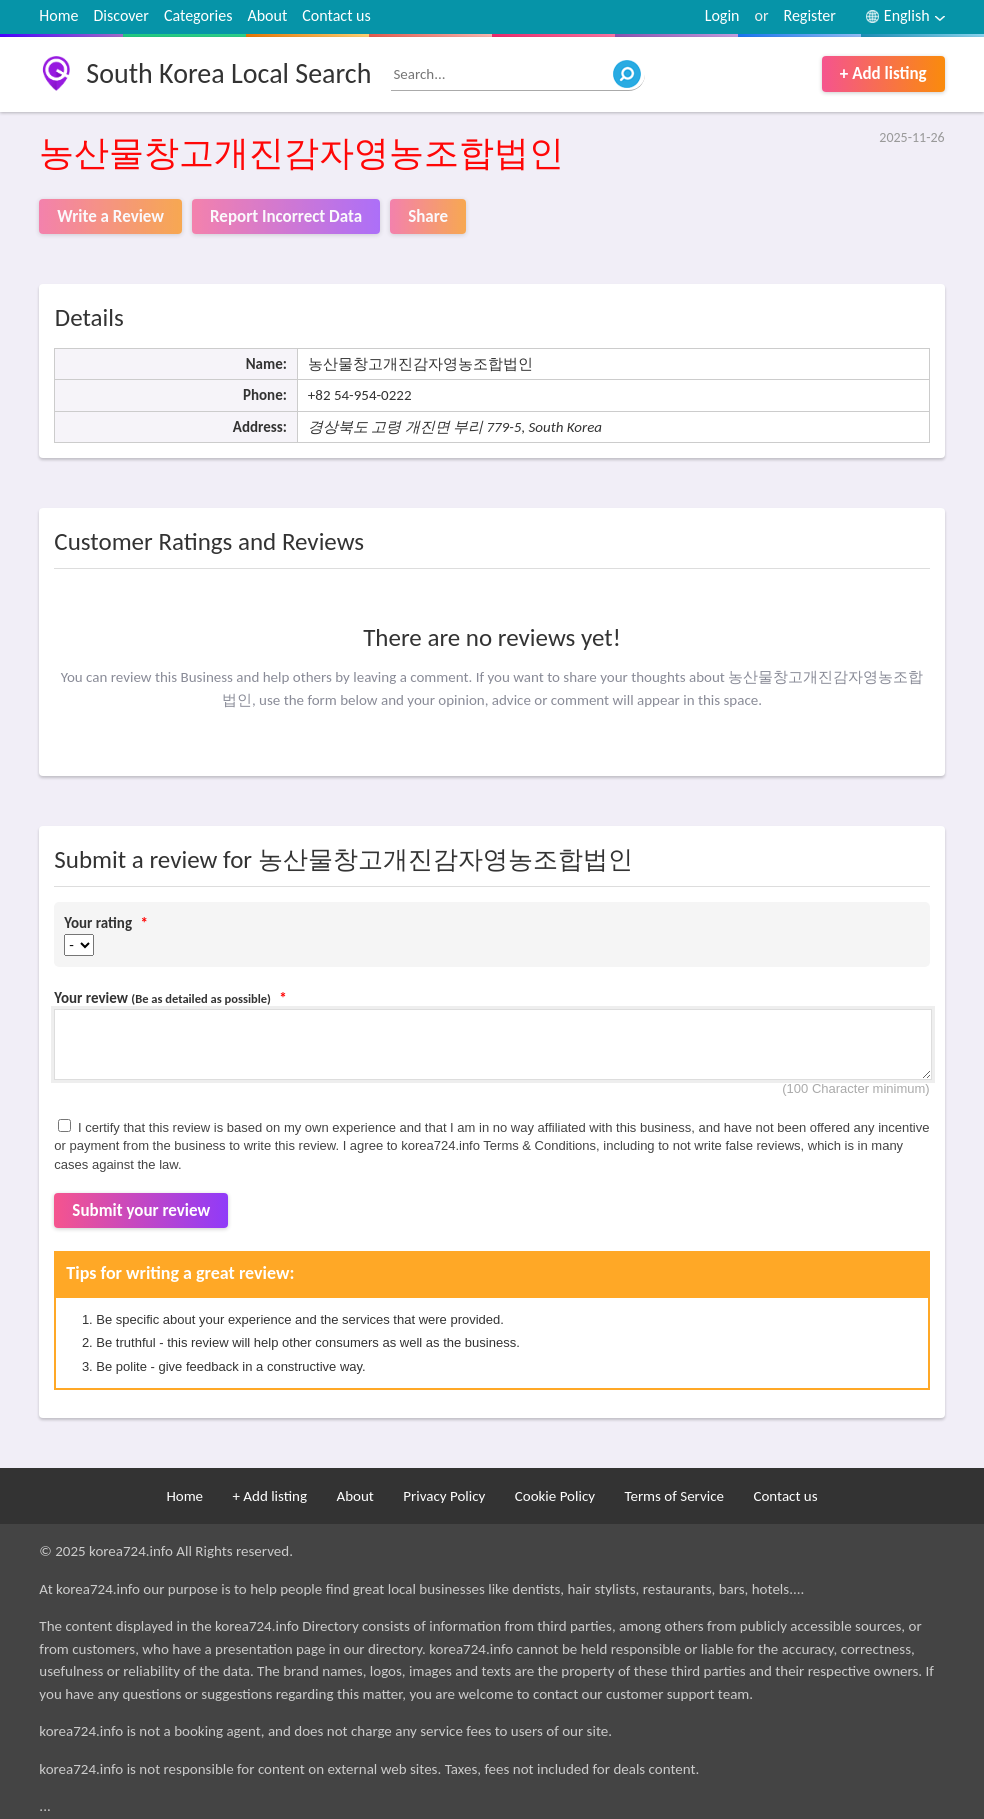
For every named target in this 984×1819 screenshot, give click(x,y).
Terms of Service (674, 1496)
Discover (121, 15)
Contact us (336, 15)
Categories (198, 15)
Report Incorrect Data (286, 216)
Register (809, 15)
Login (722, 15)
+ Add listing (883, 73)
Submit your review (141, 1210)
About (267, 15)
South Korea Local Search (228, 73)
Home (58, 15)
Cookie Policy (555, 1496)
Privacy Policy (444, 1496)
